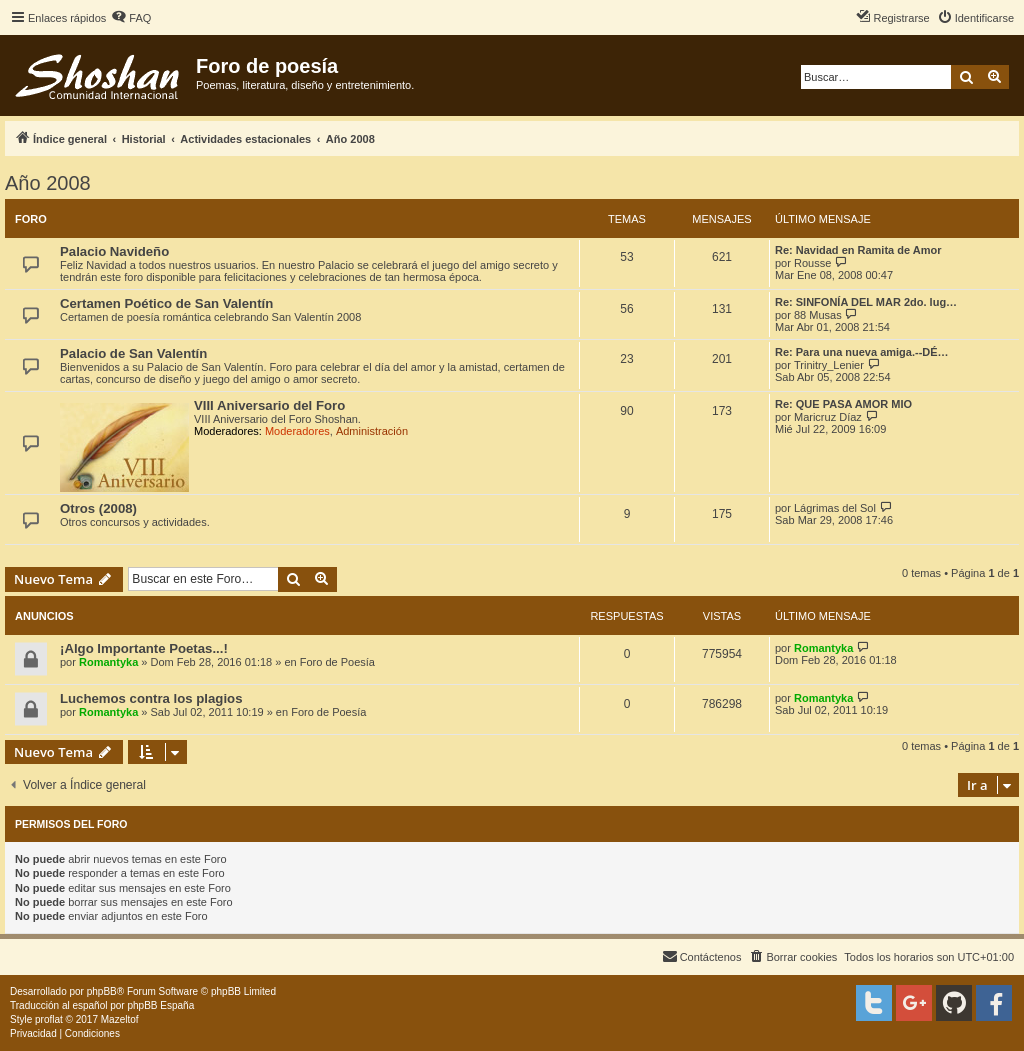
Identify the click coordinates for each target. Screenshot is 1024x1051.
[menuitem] (131, 18)
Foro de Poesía (337, 662)
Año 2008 (48, 183)
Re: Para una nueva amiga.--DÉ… (862, 352)
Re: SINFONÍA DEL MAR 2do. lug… (866, 302)
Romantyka (108, 662)
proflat (49, 1019)
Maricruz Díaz (828, 417)
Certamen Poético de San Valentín (166, 303)
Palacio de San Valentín (133, 353)
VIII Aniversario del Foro (269, 405)
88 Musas (818, 315)
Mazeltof (120, 1019)
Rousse (812, 263)
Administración (372, 431)
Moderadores (297, 431)
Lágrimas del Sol (835, 508)
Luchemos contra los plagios (151, 698)
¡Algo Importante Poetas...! (144, 648)
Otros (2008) (98, 508)
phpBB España (160, 1005)
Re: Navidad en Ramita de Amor (858, 250)
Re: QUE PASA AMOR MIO (843, 404)
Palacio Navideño (114, 251)
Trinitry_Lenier (829, 365)
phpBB (102, 991)
